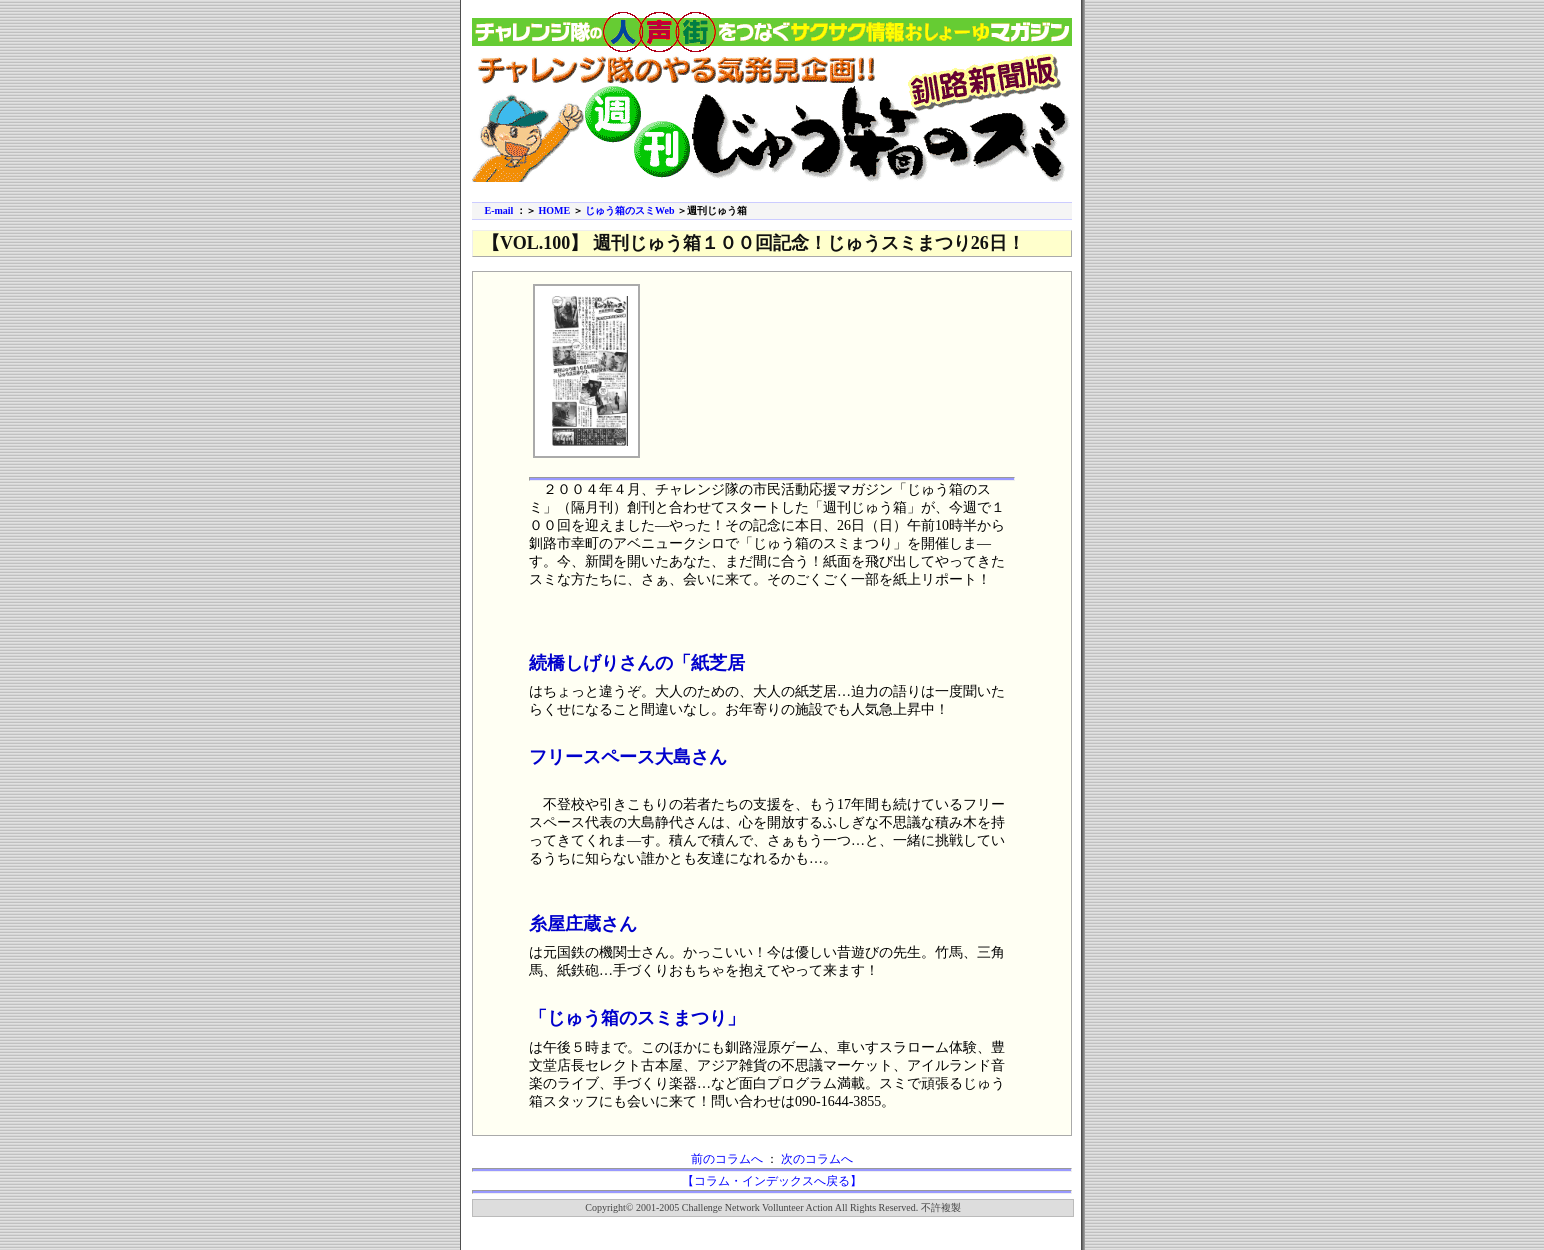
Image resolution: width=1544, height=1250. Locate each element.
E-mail (499, 210)
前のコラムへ (727, 1159)
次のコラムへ (817, 1159)
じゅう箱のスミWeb (629, 210)
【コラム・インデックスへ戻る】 (772, 1181)
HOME (554, 210)
